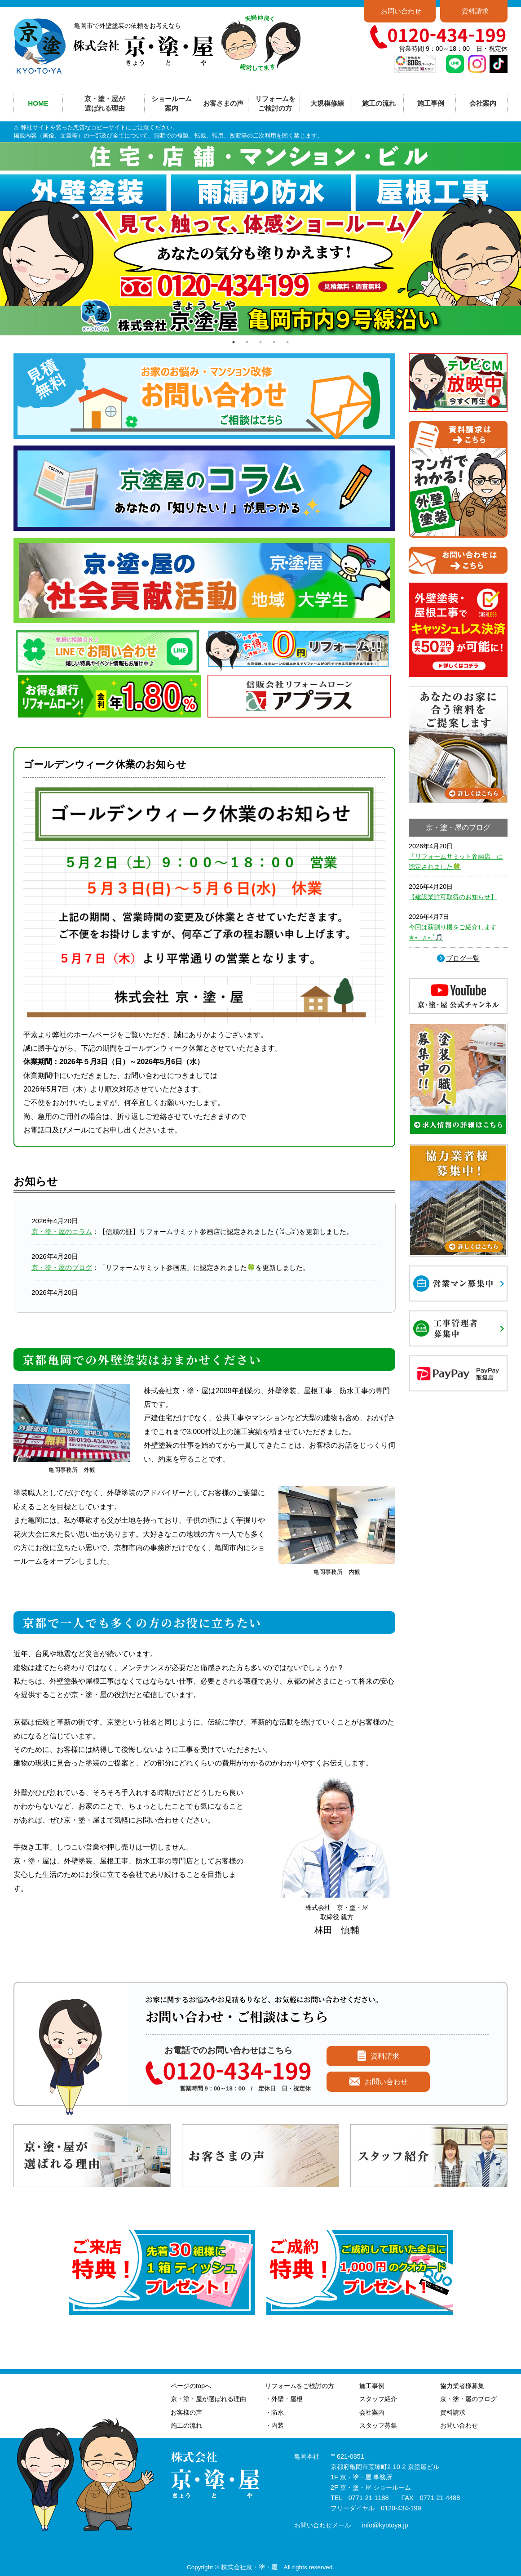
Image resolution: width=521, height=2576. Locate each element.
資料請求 (475, 11)
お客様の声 (186, 2412)
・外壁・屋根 (284, 2398)
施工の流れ (379, 103)
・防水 (274, 2412)
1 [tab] (233, 342)
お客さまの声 (223, 103)
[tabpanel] (260, 238)
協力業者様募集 (462, 2385)
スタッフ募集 (378, 2425)
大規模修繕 (327, 103)
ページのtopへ (191, 2385)
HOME (38, 103)
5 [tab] (287, 342)
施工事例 (371, 2385)
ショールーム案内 (171, 103)
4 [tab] (273, 342)
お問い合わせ (401, 11)
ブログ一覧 (463, 958)
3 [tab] (260, 342)
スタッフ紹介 (378, 2398)
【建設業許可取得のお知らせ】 (453, 896)
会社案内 (371, 2412)
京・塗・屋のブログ (61, 1267)
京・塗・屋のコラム (61, 1231)
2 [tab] (247, 342)
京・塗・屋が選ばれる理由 (104, 103)
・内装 (274, 2425)
